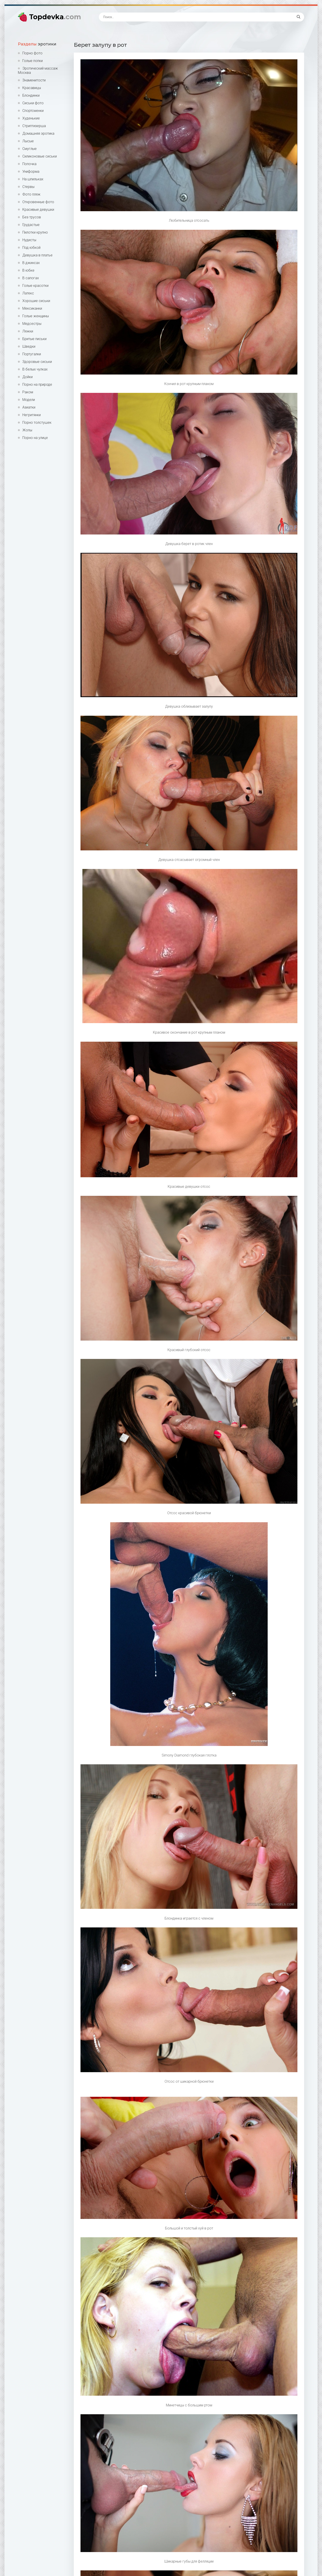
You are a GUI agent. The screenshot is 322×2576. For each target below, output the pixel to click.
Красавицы (31, 88)
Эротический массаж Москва (38, 70)
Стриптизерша (34, 126)
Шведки (28, 346)
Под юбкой (31, 247)
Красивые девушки (38, 209)
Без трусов (31, 217)
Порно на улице (35, 438)
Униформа (30, 171)
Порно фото (32, 53)
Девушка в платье (37, 255)
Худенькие (31, 118)
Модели (28, 400)
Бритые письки (34, 339)
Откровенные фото (38, 202)
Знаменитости (34, 80)
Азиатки (28, 407)
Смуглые (29, 149)
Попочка (29, 164)
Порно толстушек (36, 422)
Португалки (31, 354)
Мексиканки (32, 308)
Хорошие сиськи (36, 301)
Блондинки (31, 95)
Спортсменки (33, 111)
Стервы (28, 187)
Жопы (27, 430)
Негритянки (31, 415)
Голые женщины (35, 316)
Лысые (28, 141)
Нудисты (29, 240)
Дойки (27, 377)
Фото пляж (31, 194)
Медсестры (31, 323)
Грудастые (31, 225)
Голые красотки (35, 285)
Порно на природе (37, 384)
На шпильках (32, 179)
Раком (27, 392)
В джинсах (31, 263)
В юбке (28, 270)
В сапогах (30, 278)
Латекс (28, 293)
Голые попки (32, 61)
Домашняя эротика (38, 133)
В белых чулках (35, 369)
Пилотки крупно (35, 232)
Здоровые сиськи (37, 362)
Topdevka (55, 17)
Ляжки (27, 331)
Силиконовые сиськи (39, 156)
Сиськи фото (33, 103)
